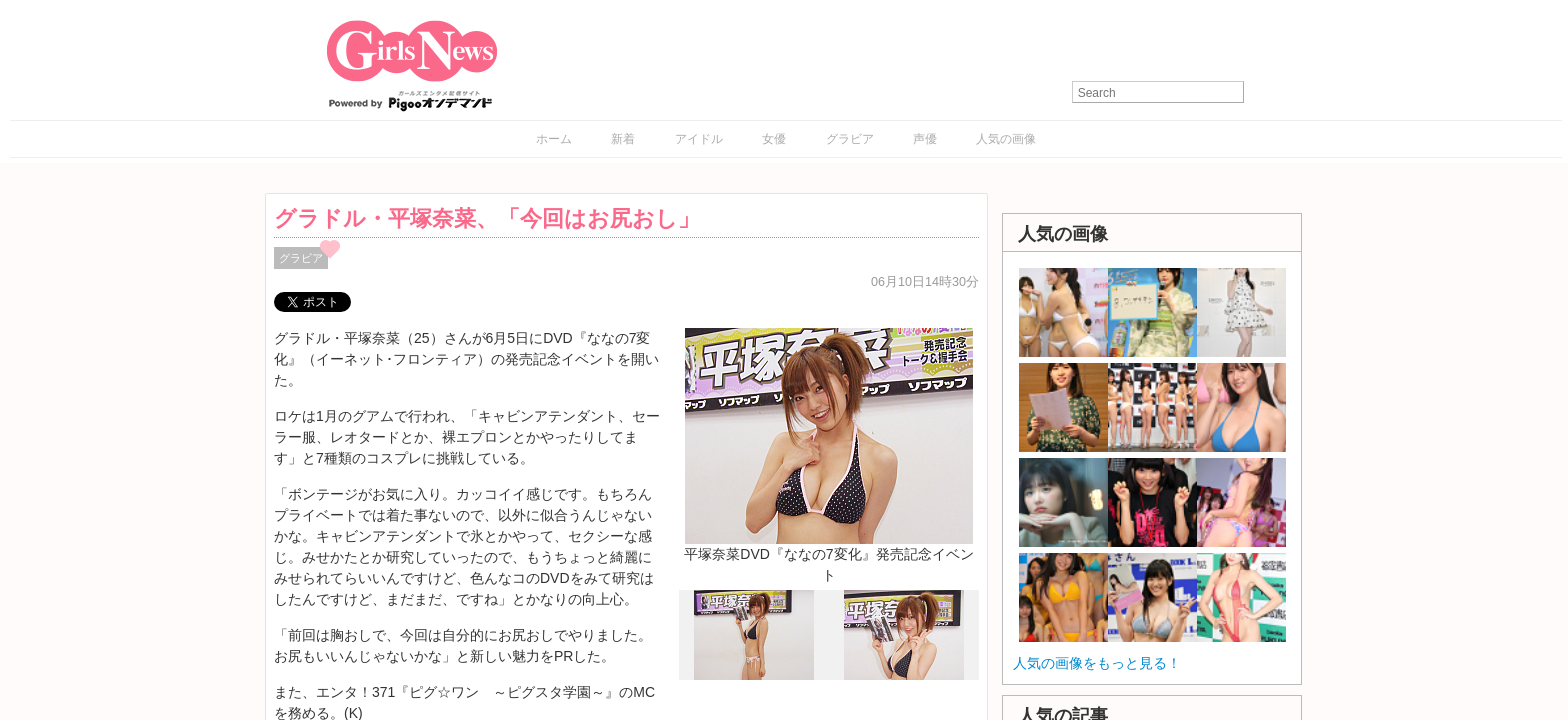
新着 (623, 139)
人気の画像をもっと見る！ (1097, 663)
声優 (925, 139)
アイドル (699, 139)
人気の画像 (1006, 139)
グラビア (850, 139)
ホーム (554, 139)
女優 (774, 139)
